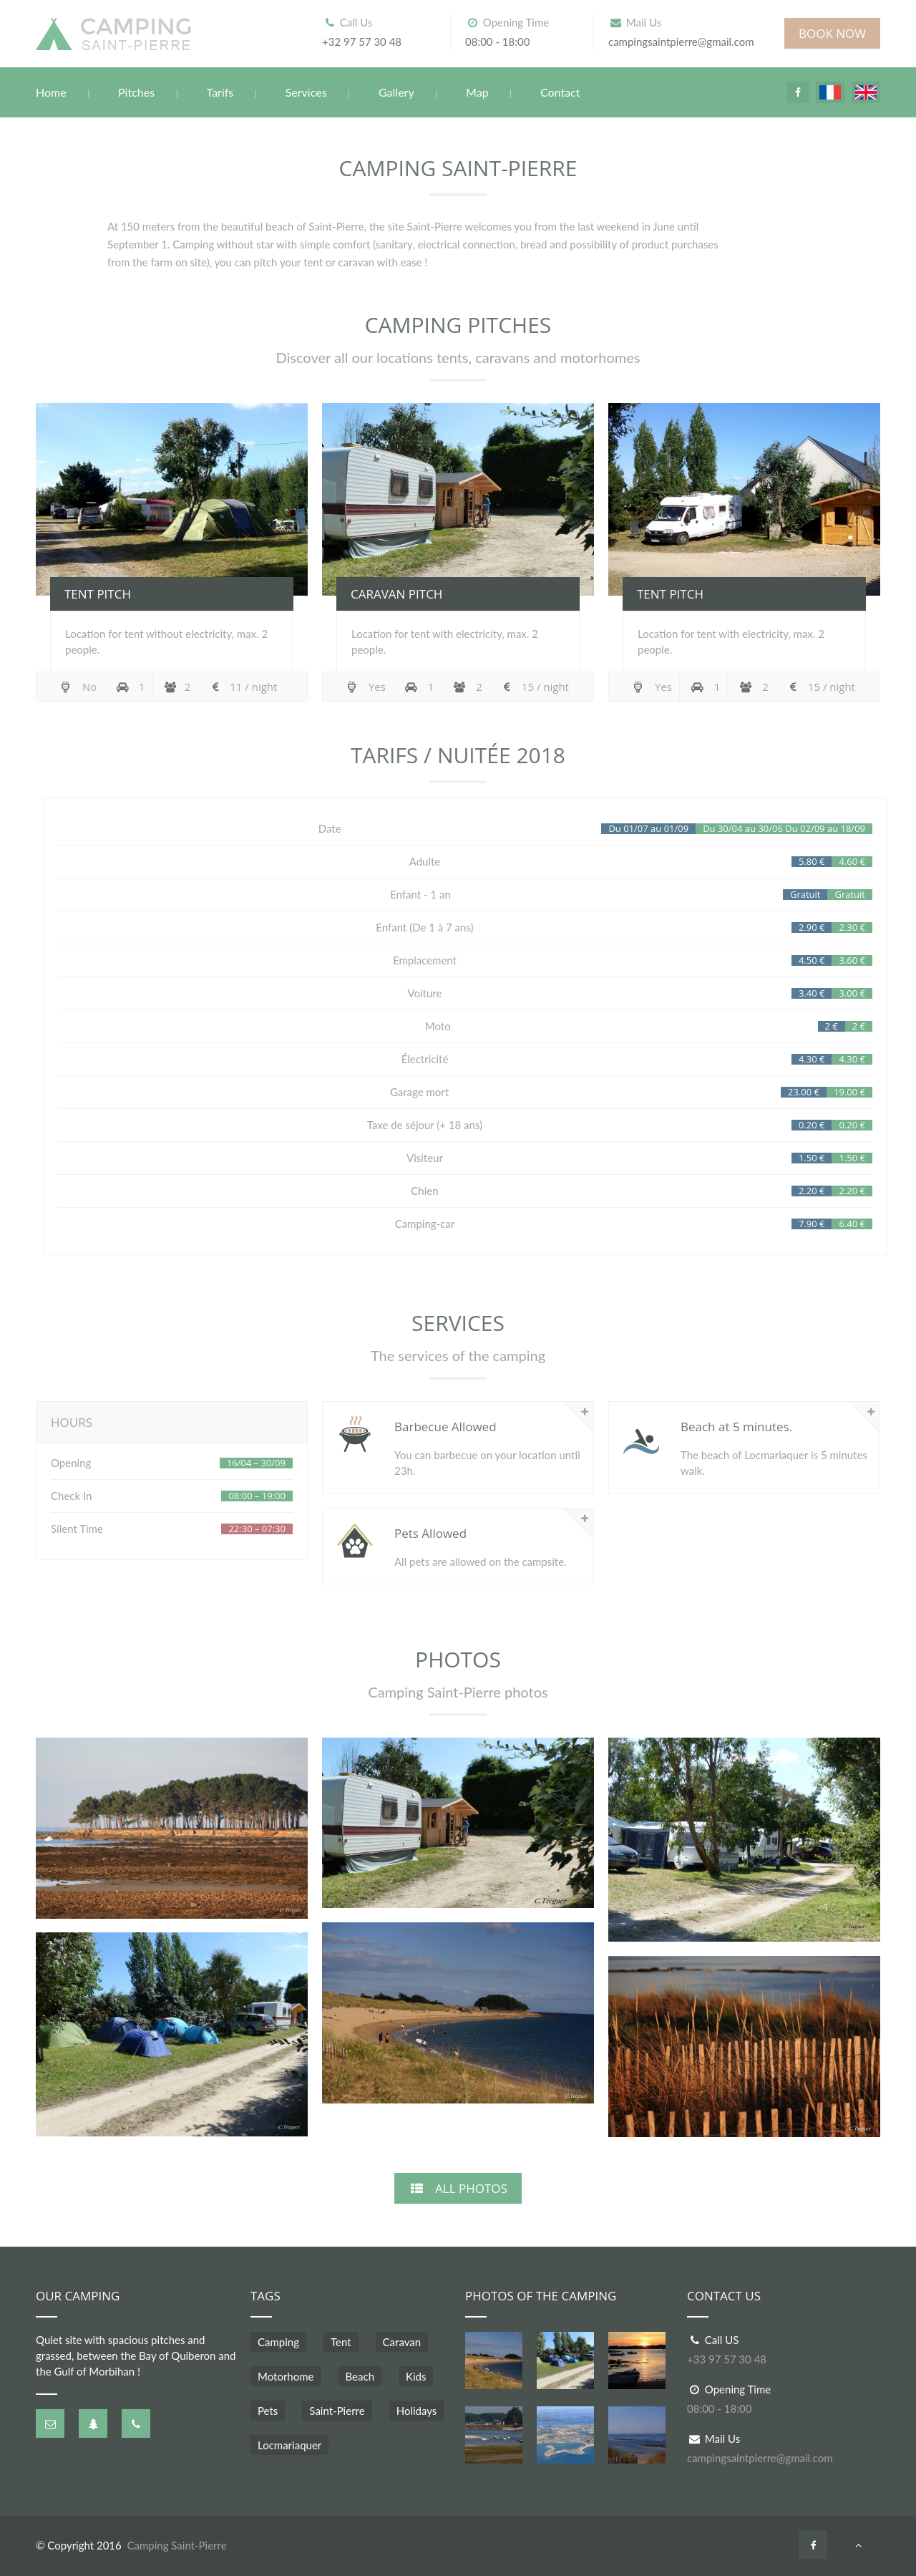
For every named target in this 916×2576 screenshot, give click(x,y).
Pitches (136, 92)
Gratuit (849, 894)
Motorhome (286, 2376)
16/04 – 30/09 (256, 1463)
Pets (268, 2410)
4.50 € (812, 960)
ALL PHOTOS (458, 2188)
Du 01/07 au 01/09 (648, 828)
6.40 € (852, 1224)
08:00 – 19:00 (257, 1496)
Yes (365, 686)
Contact (560, 92)
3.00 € (852, 993)
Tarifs (220, 92)
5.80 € (812, 861)
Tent (341, 2341)
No (77, 686)
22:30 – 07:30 (257, 1529)
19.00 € (849, 1092)
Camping (278, 2341)
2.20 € (852, 1191)
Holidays (416, 2410)
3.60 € (852, 960)
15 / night (534, 686)
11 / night (242, 686)
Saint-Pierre (336, 2410)
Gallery (396, 92)
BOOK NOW (832, 33)
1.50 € (852, 1158)
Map (477, 92)
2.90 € (812, 927)
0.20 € (852, 1125)
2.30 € (852, 927)
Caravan (402, 2341)
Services (306, 92)
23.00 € (803, 1092)
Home (51, 92)
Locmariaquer (289, 2445)
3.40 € (812, 993)
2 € (858, 1026)
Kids (416, 2376)
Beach (360, 2376)
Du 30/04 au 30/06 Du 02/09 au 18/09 (784, 828)
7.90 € (812, 1224)
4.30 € (852, 1059)
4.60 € (852, 861)
